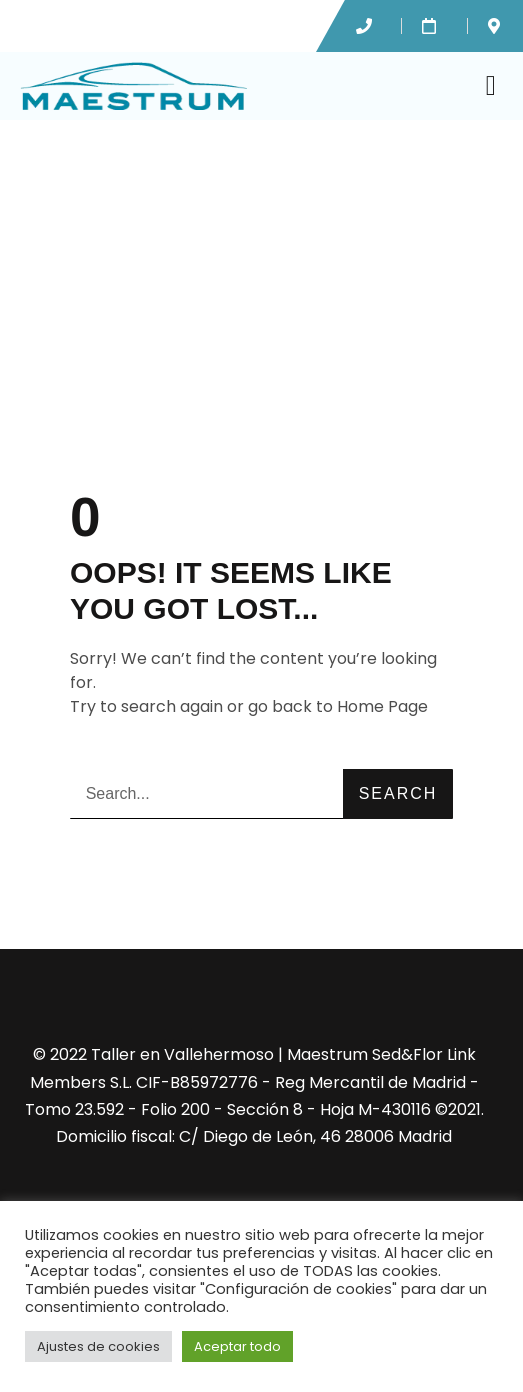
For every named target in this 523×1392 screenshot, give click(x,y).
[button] (491, 86)
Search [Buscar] (398, 793)
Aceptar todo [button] (237, 1346)
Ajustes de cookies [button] (98, 1346)
